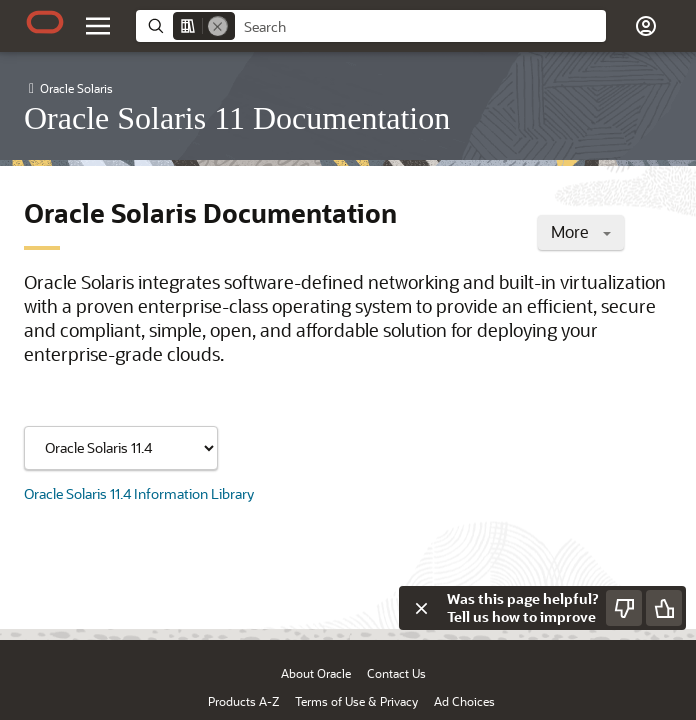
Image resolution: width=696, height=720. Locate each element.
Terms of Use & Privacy (356, 701)
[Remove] (218, 26)
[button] (646, 26)
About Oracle (316, 673)
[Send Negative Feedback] (624, 608)
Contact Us (396, 673)
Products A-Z (243, 701)
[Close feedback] (421, 608)
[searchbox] (420, 27)
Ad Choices (464, 701)
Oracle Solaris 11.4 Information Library (139, 493)
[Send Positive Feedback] (664, 608)
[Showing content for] (121, 448)
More (581, 231)
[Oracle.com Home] (45, 22)
